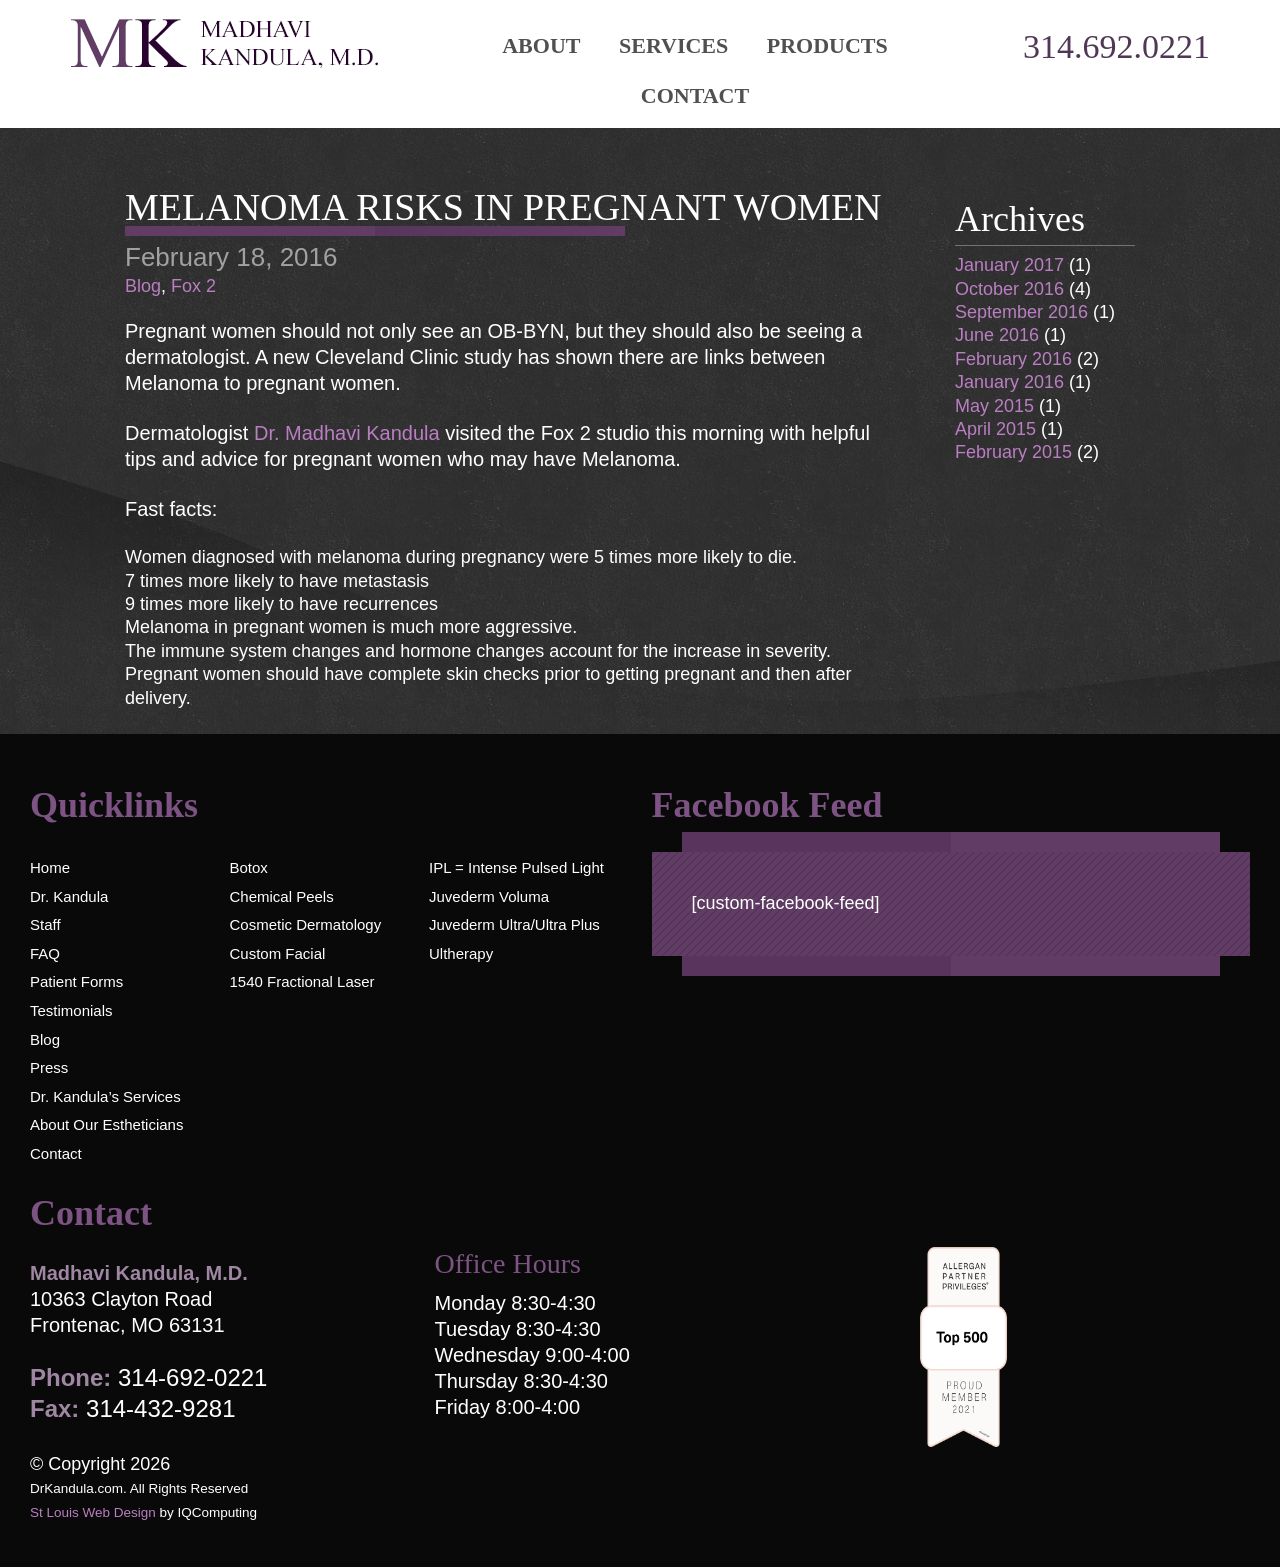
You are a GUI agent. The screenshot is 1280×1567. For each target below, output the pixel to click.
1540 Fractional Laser (301, 981)
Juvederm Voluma (489, 896)
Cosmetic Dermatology (305, 924)
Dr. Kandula (69, 896)
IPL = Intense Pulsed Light (516, 867)
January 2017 (1009, 265)
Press (49, 1067)
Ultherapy (461, 953)
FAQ (45, 953)
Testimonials (71, 1010)
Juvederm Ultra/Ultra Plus (514, 924)
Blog (143, 286)
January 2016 (1009, 382)
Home (50, 867)
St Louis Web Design (93, 1512)
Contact (695, 95)
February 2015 (1013, 452)
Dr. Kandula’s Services (105, 1096)
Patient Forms (76, 981)
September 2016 (1021, 312)
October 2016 (1009, 289)
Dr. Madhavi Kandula (349, 433)
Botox (248, 867)
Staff (45, 924)
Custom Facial (277, 953)
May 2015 (994, 406)
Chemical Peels (281, 896)
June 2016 (997, 335)
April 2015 (995, 429)
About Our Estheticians (106, 1124)
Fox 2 (193, 286)
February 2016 (1013, 359)
